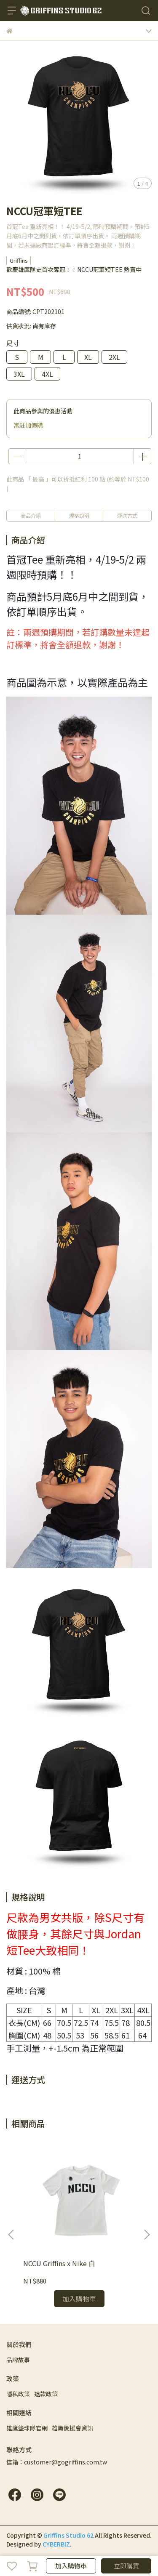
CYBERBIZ (56, 2544)
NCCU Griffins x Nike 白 (59, 2263)
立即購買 (126, 2565)
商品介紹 (31, 515)
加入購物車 (71, 2565)
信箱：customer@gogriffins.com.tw (56, 2462)
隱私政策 (18, 2394)
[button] (147, 2235)
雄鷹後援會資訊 (72, 2428)
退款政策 (46, 2394)
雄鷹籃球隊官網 (27, 2428)
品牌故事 (18, 2359)
